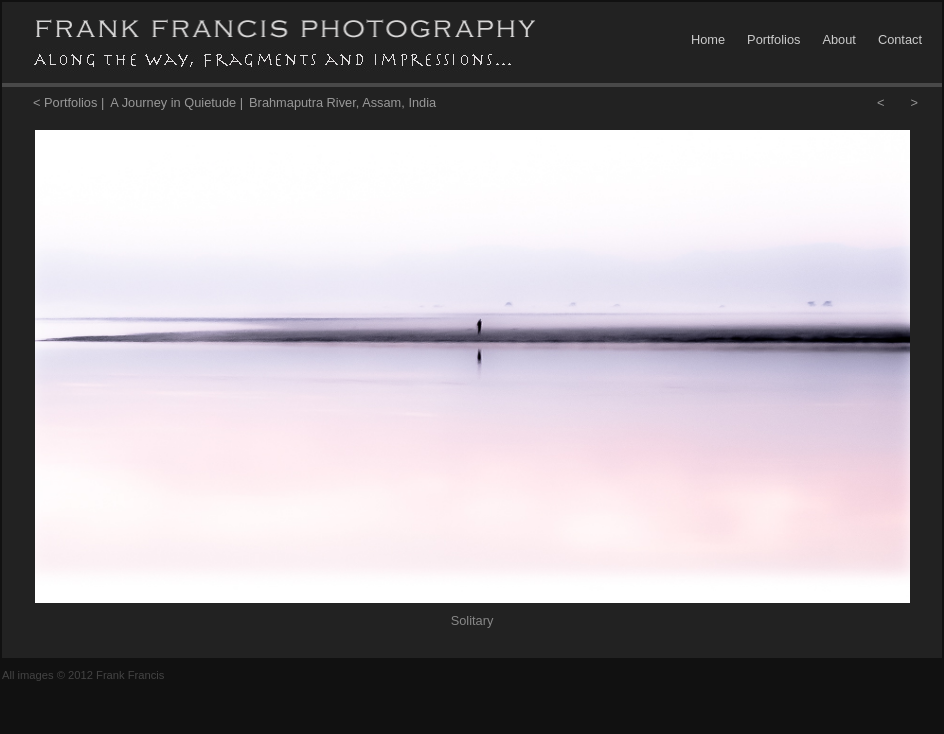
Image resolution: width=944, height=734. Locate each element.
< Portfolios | (68, 102)
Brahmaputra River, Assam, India (342, 102)
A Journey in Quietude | (176, 102)
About (838, 39)
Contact (900, 39)
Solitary (472, 620)
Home (708, 39)
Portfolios (773, 39)
